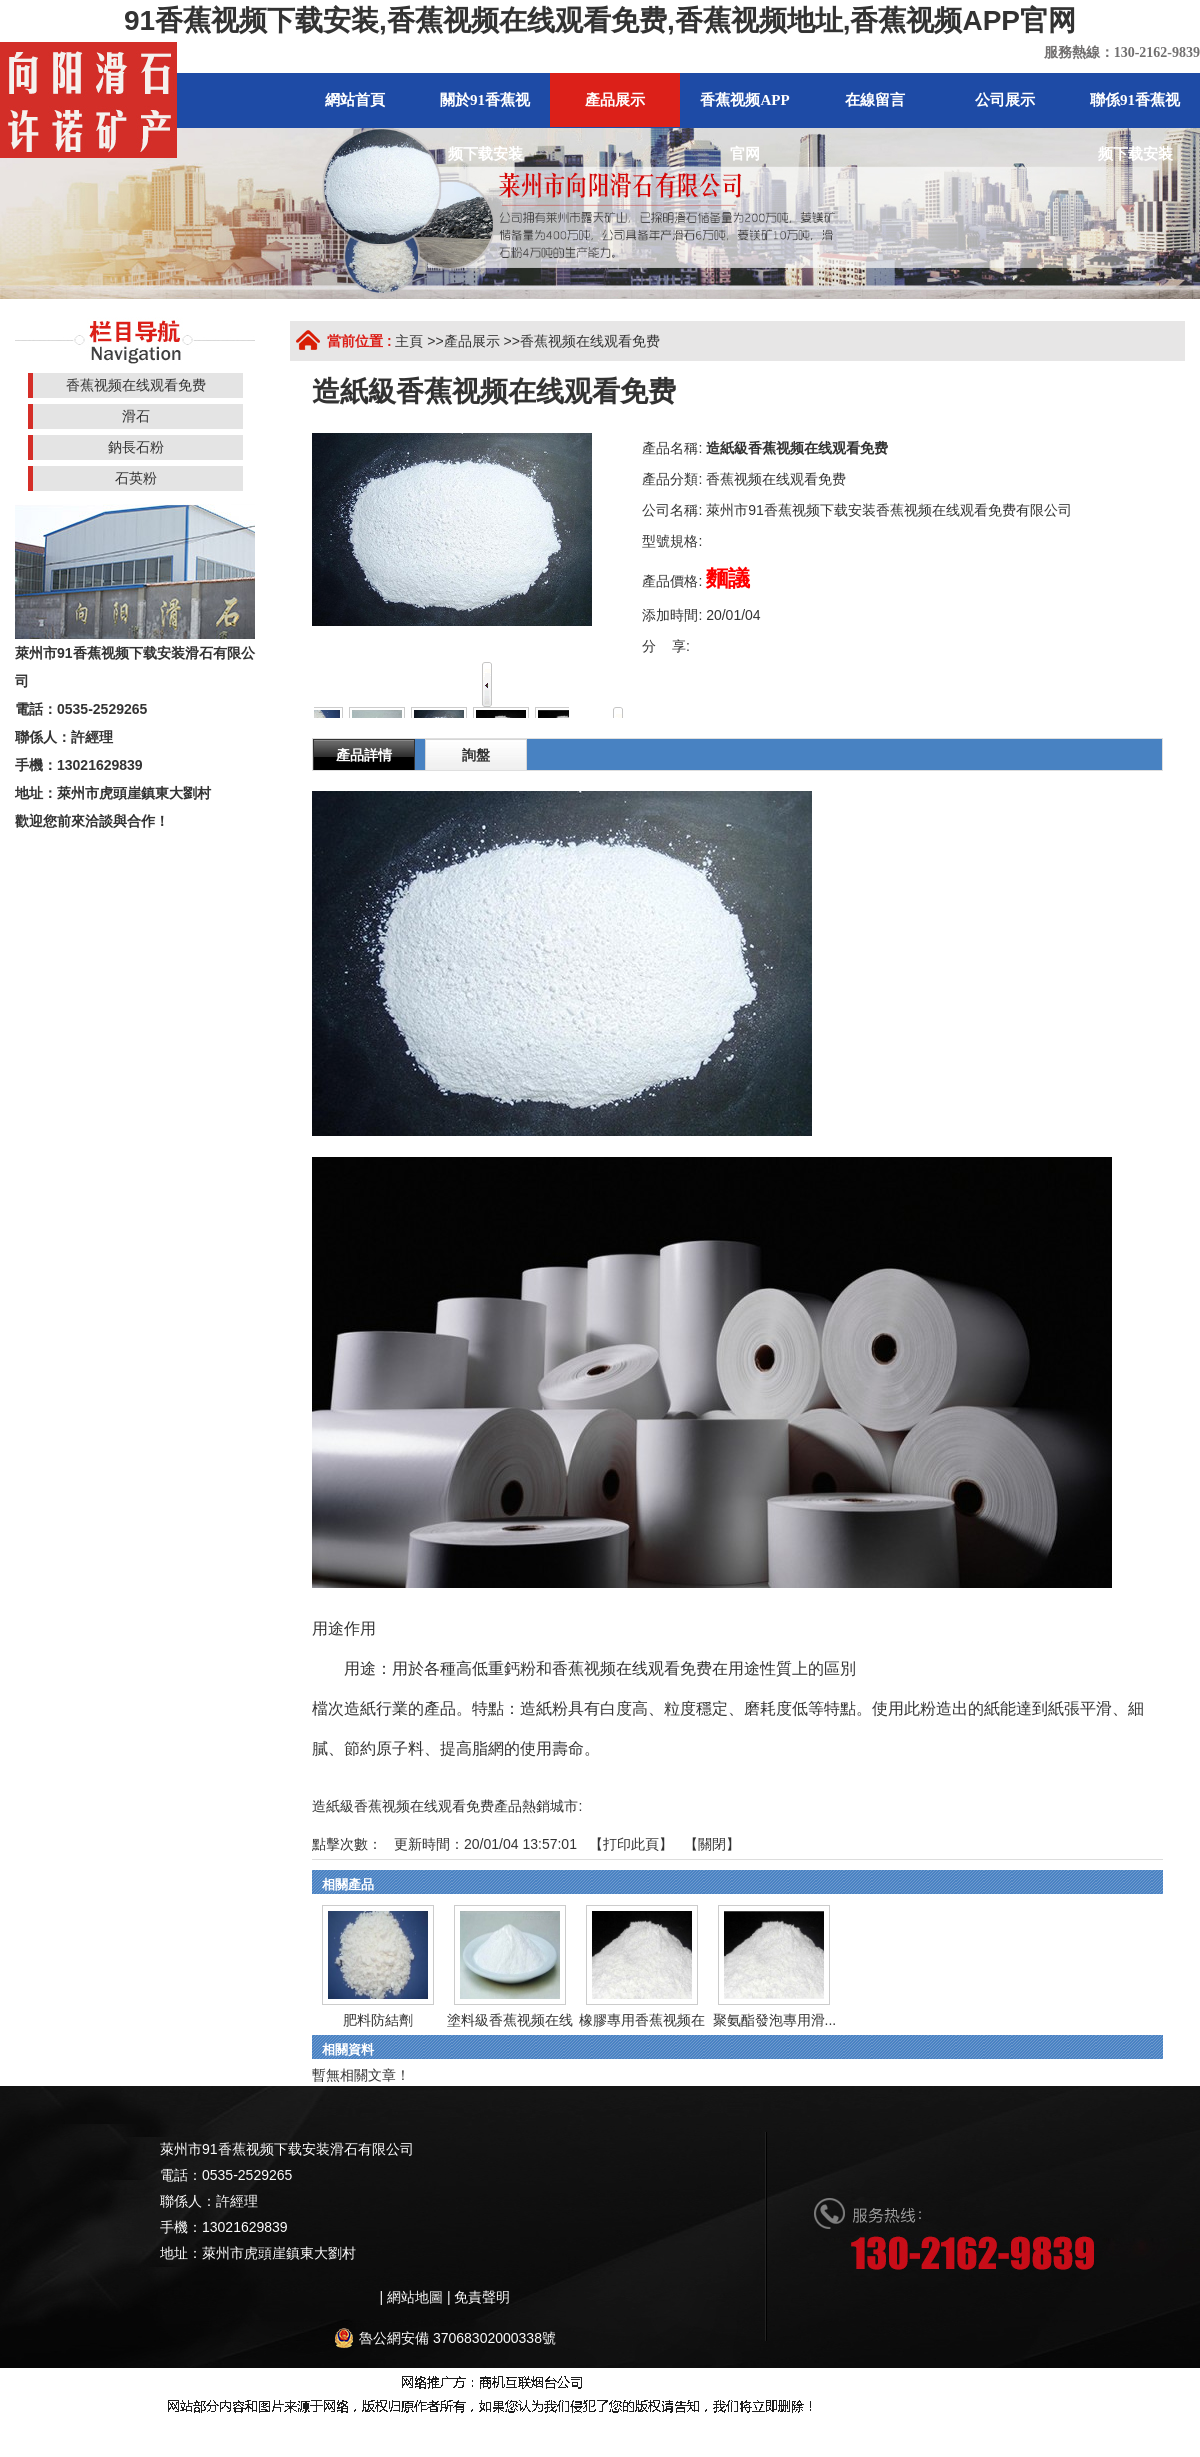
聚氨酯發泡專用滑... (775, 2020)
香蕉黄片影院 (461, 2428)
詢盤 (476, 755)
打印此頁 (631, 1844)
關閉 (712, 1844)
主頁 (409, 341)
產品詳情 (364, 755)
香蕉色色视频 (883, 2428)
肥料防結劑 (378, 2020)
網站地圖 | (420, 2297)
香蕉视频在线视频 (126, 2428)
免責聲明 (482, 2297)
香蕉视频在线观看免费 (590, 341)
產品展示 (472, 341)
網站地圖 (42, 2428)
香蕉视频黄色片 (556, 2428)
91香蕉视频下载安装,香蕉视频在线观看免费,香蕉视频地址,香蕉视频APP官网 (600, 20)
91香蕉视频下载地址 (352, 2428)
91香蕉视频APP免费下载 (1109, 2428)
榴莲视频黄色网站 (665, 2428)
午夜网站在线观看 (781, 2428)
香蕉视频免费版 (235, 2428)
